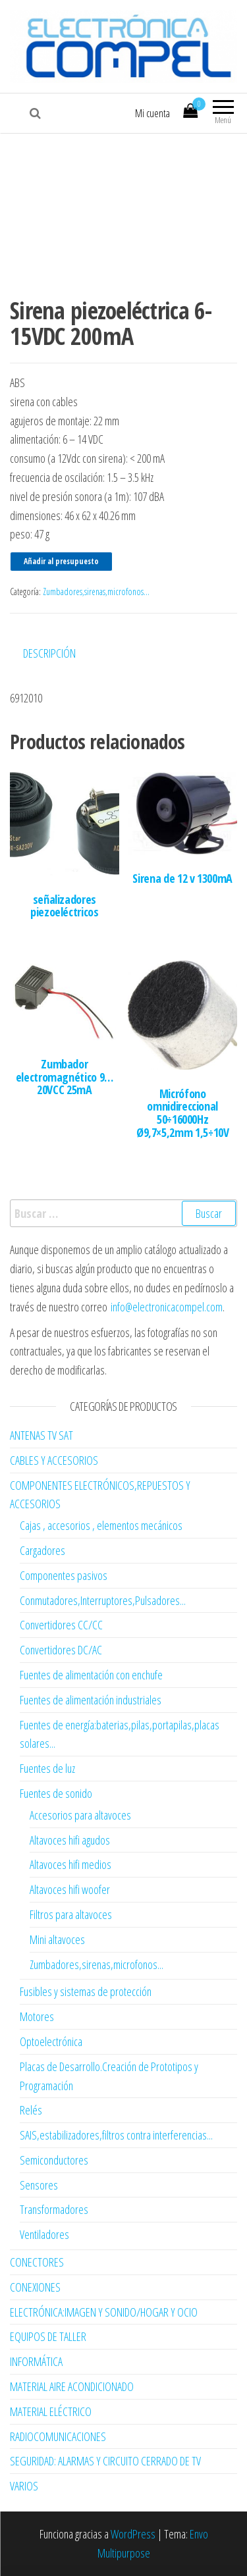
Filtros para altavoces (71, 1914)
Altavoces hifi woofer (70, 1889)
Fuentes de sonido (56, 1793)
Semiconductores (54, 2160)
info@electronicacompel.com (167, 1307)
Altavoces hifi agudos (70, 1840)
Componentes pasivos (63, 1575)
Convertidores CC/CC (61, 1625)
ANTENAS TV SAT (41, 1435)
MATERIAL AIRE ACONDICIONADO (72, 2386)
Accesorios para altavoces (80, 1815)
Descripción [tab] (49, 653)
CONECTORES (37, 2262)
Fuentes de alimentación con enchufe (91, 1675)
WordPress (133, 2534)
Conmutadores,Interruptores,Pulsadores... (103, 1600)
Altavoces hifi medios (70, 1864)
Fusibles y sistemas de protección (85, 1991)
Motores (37, 2016)
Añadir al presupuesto (61, 561)
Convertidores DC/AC (61, 1650)
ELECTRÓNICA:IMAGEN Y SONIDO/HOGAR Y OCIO (104, 2312)
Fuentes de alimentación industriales (90, 1700)
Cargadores (42, 1550)
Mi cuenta (152, 113)
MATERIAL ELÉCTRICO (51, 2411)
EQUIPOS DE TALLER (48, 2336)
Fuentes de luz (47, 1768)
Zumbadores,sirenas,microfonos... (96, 591)
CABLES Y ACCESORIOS (54, 1460)
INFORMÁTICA (36, 2361)
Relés (31, 2110)
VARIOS (24, 2486)
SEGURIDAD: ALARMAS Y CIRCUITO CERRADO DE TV (105, 2461)
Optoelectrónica (51, 2041)
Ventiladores (44, 2234)
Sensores (39, 2185)
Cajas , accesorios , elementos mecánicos (101, 1525)
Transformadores (54, 2209)
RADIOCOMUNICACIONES (58, 2436)
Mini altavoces (57, 1939)
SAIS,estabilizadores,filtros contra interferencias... (116, 2135)
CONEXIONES (35, 2287)
